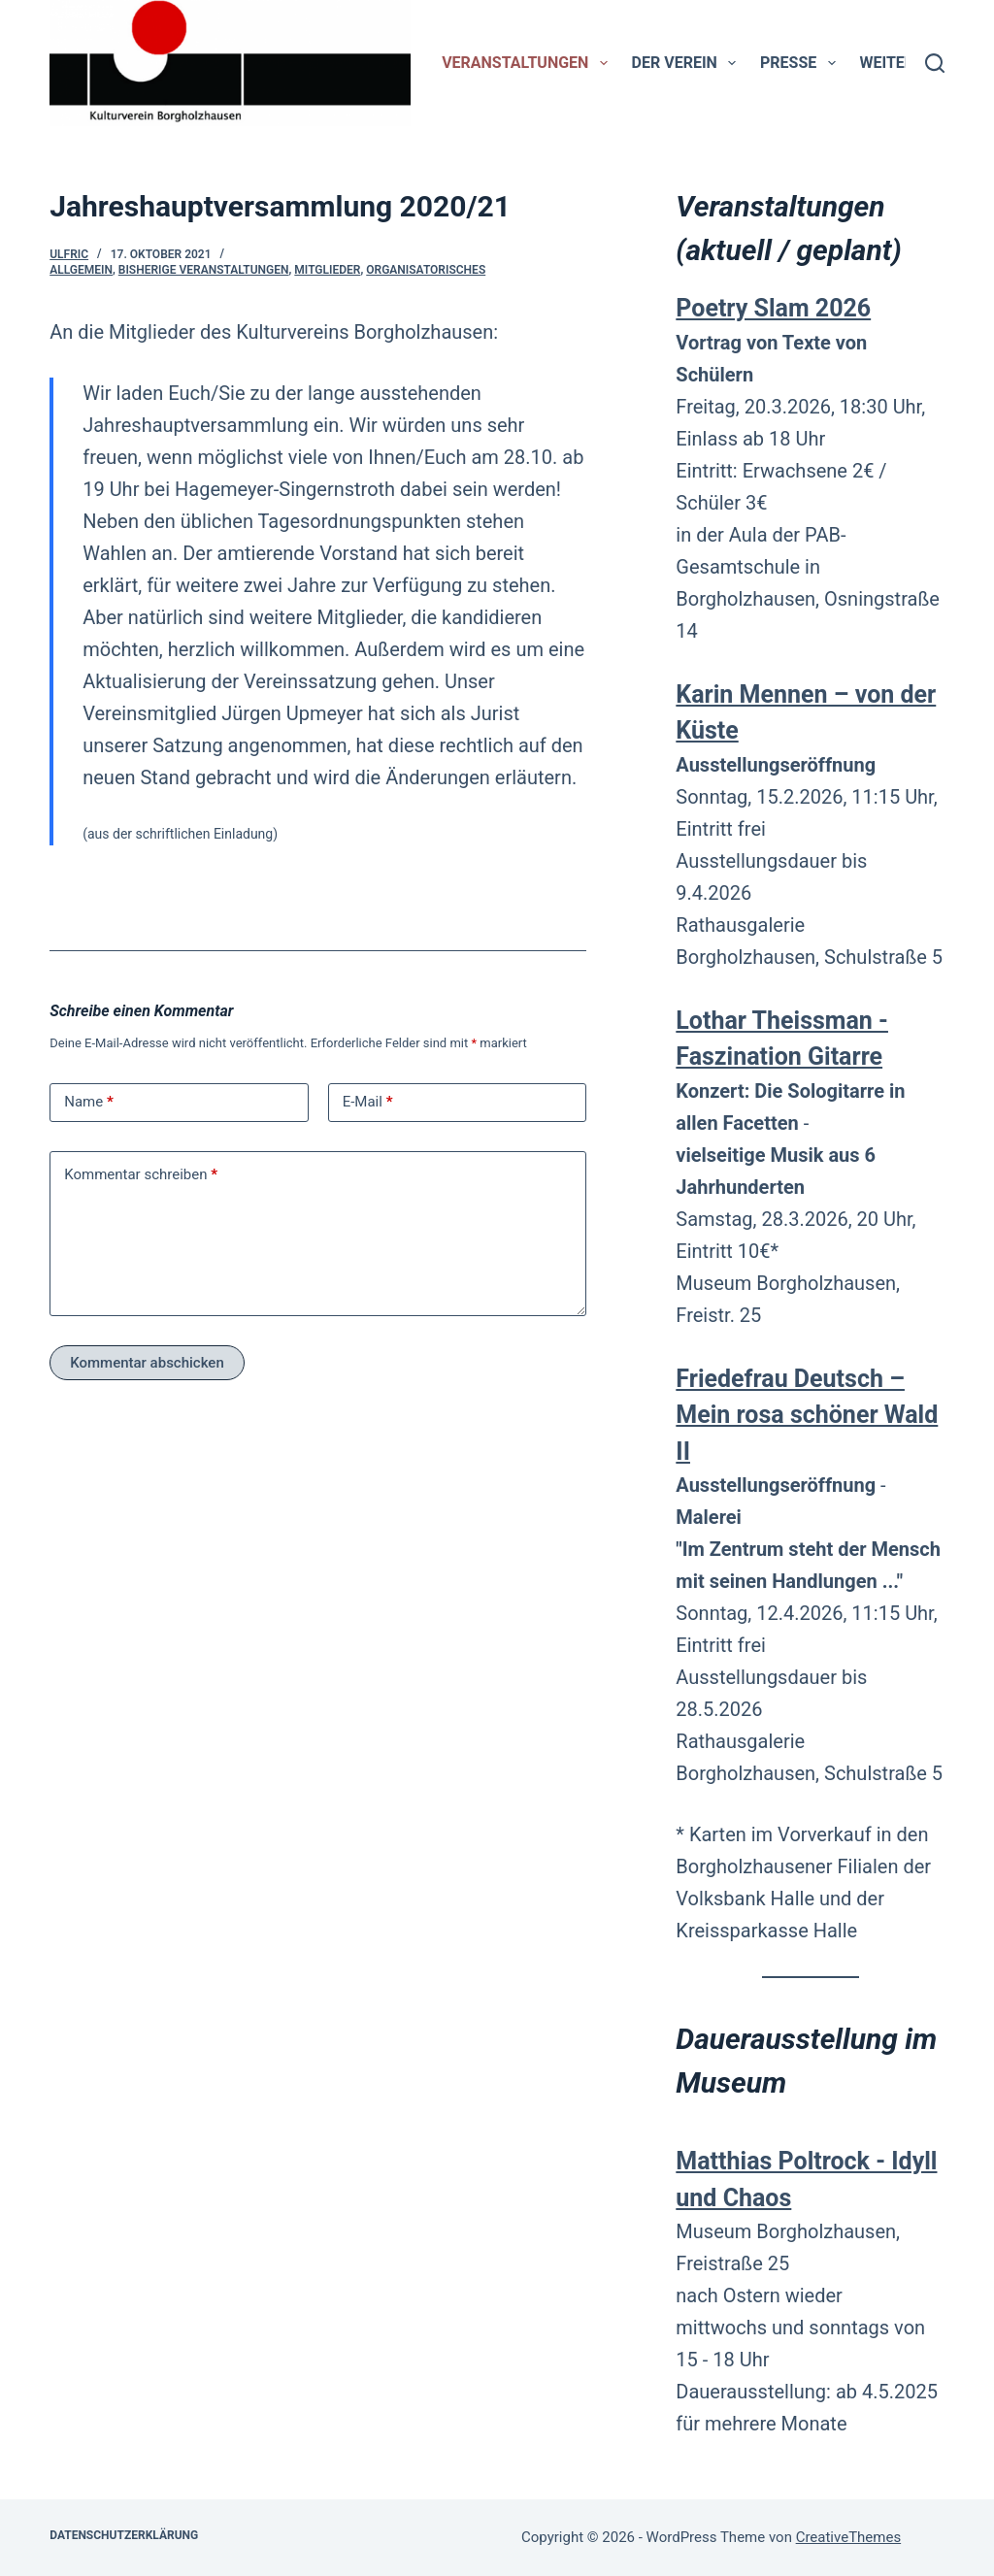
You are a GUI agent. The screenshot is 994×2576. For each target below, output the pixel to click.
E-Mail (368, 1102)
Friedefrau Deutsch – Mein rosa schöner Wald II (807, 1415)
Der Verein (688, 63)
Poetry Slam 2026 (773, 308)
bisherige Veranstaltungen (203, 270)
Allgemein (81, 270)
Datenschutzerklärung (124, 2535)
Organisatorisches (425, 270)
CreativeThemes (849, 2537)
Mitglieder (327, 270)
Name (89, 1102)
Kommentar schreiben (140, 1175)
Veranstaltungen (528, 63)
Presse (801, 63)
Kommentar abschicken (147, 1362)
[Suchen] (934, 63)
